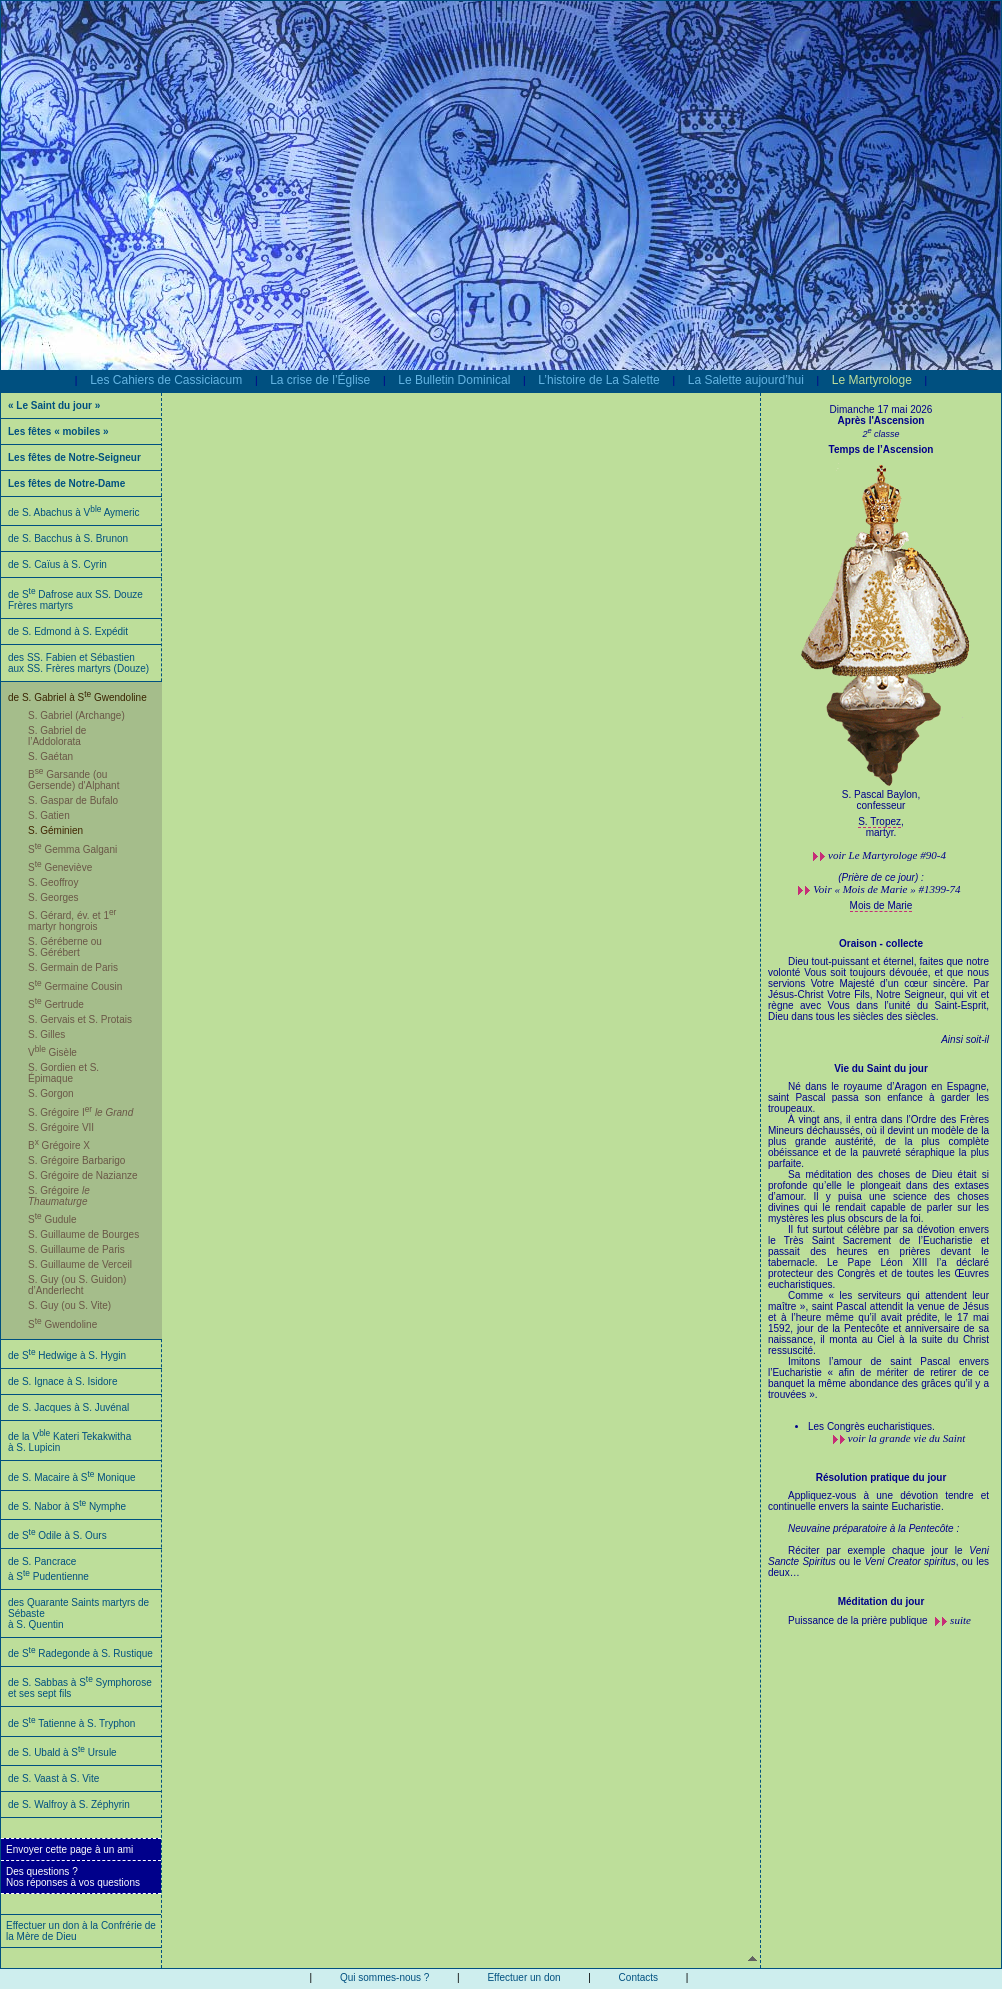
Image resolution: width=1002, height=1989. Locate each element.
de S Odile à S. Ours (57, 1535)
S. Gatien (49, 815)
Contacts (638, 1977)
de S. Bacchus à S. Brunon (68, 538)
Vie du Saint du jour (881, 1068)
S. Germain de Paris (73, 967)
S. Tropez (879, 821)
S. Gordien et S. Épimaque (63, 1073)
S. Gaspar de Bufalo (73, 800)
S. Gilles (46, 1034)
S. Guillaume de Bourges (83, 1234)
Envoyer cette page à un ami (69, 1849)
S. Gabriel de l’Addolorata (57, 736)
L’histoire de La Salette (598, 380)
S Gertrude (56, 1004)
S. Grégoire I (80, 1112)
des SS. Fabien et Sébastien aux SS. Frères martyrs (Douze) (78, 663)
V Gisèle (52, 1052)
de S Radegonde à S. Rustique (80, 1653)
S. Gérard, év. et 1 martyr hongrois (72, 921)
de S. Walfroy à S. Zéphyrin (69, 1804)
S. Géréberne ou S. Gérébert (65, 947)
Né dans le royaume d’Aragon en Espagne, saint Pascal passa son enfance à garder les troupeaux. (878, 1246)
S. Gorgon (51, 1093)
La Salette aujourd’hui (746, 380)
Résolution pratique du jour (881, 1477)
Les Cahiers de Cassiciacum (166, 380)
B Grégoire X (59, 1145)
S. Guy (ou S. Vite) (69, 1305)
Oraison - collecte (881, 943)
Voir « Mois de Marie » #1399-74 (886, 889)
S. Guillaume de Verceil (80, 1264)
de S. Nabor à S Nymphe (67, 1506)
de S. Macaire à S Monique (72, 1477)
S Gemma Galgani (72, 849)
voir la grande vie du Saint (907, 1438)
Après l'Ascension (881, 420)
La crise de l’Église (320, 380)
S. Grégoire (59, 1196)
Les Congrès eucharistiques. (871, 1426)
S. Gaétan (50, 756)
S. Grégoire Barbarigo (76, 1160)
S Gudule (52, 1219)
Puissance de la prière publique (859, 1620)
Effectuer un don (523, 1977)
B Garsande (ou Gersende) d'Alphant (73, 780)
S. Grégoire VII (61, 1127)
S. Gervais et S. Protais (80, 1019)
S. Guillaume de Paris (76, 1249)
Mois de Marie (881, 905)
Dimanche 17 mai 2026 (881, 409)
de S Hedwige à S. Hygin (67, 1355)
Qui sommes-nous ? (384, 1977)
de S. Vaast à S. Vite (53, 1778)
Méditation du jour (881, 1601)
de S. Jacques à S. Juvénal (68, 1407)
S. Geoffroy (53, 882)
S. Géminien (55, 830)
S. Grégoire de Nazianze (83, 1175)
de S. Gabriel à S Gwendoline (77, 697)
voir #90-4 (887, 855)
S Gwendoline (62, 1324)
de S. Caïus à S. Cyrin (57, 564)
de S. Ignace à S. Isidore (63, 1381)
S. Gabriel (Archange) (76, 715)
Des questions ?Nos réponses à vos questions (73, 1877)
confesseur (881, 805)
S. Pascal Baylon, (881, 794)
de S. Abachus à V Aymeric (74, 512)
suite (960, 1620)
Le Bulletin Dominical (454, 380)
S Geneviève (60, 867)
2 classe (880, 434)
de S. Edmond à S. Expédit (68, 631)
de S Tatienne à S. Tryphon (71, 1723)
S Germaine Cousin (75, 986)
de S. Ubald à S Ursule (62, 1752)
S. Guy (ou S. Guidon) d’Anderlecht (77, 1285)
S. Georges (53, 897)
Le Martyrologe (872, 380)
